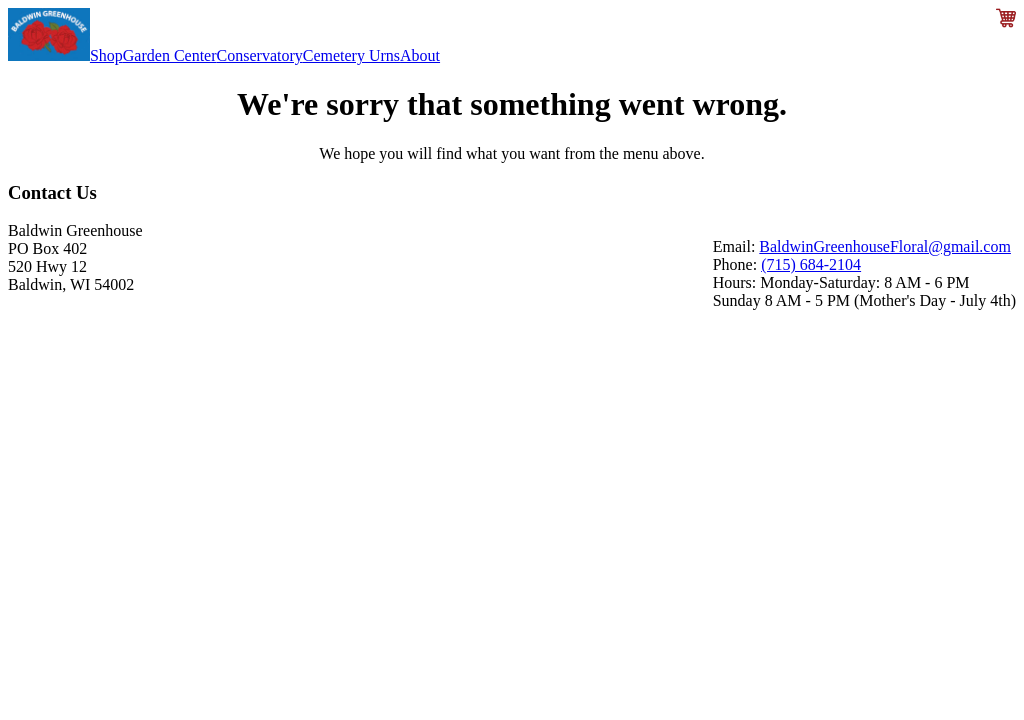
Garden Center (170, 55)
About (420, 55)
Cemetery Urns (351, 55)
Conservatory (260, 55)
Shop (106, 55)
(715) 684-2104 (811, 264)
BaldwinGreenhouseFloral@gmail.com (885, 246)
